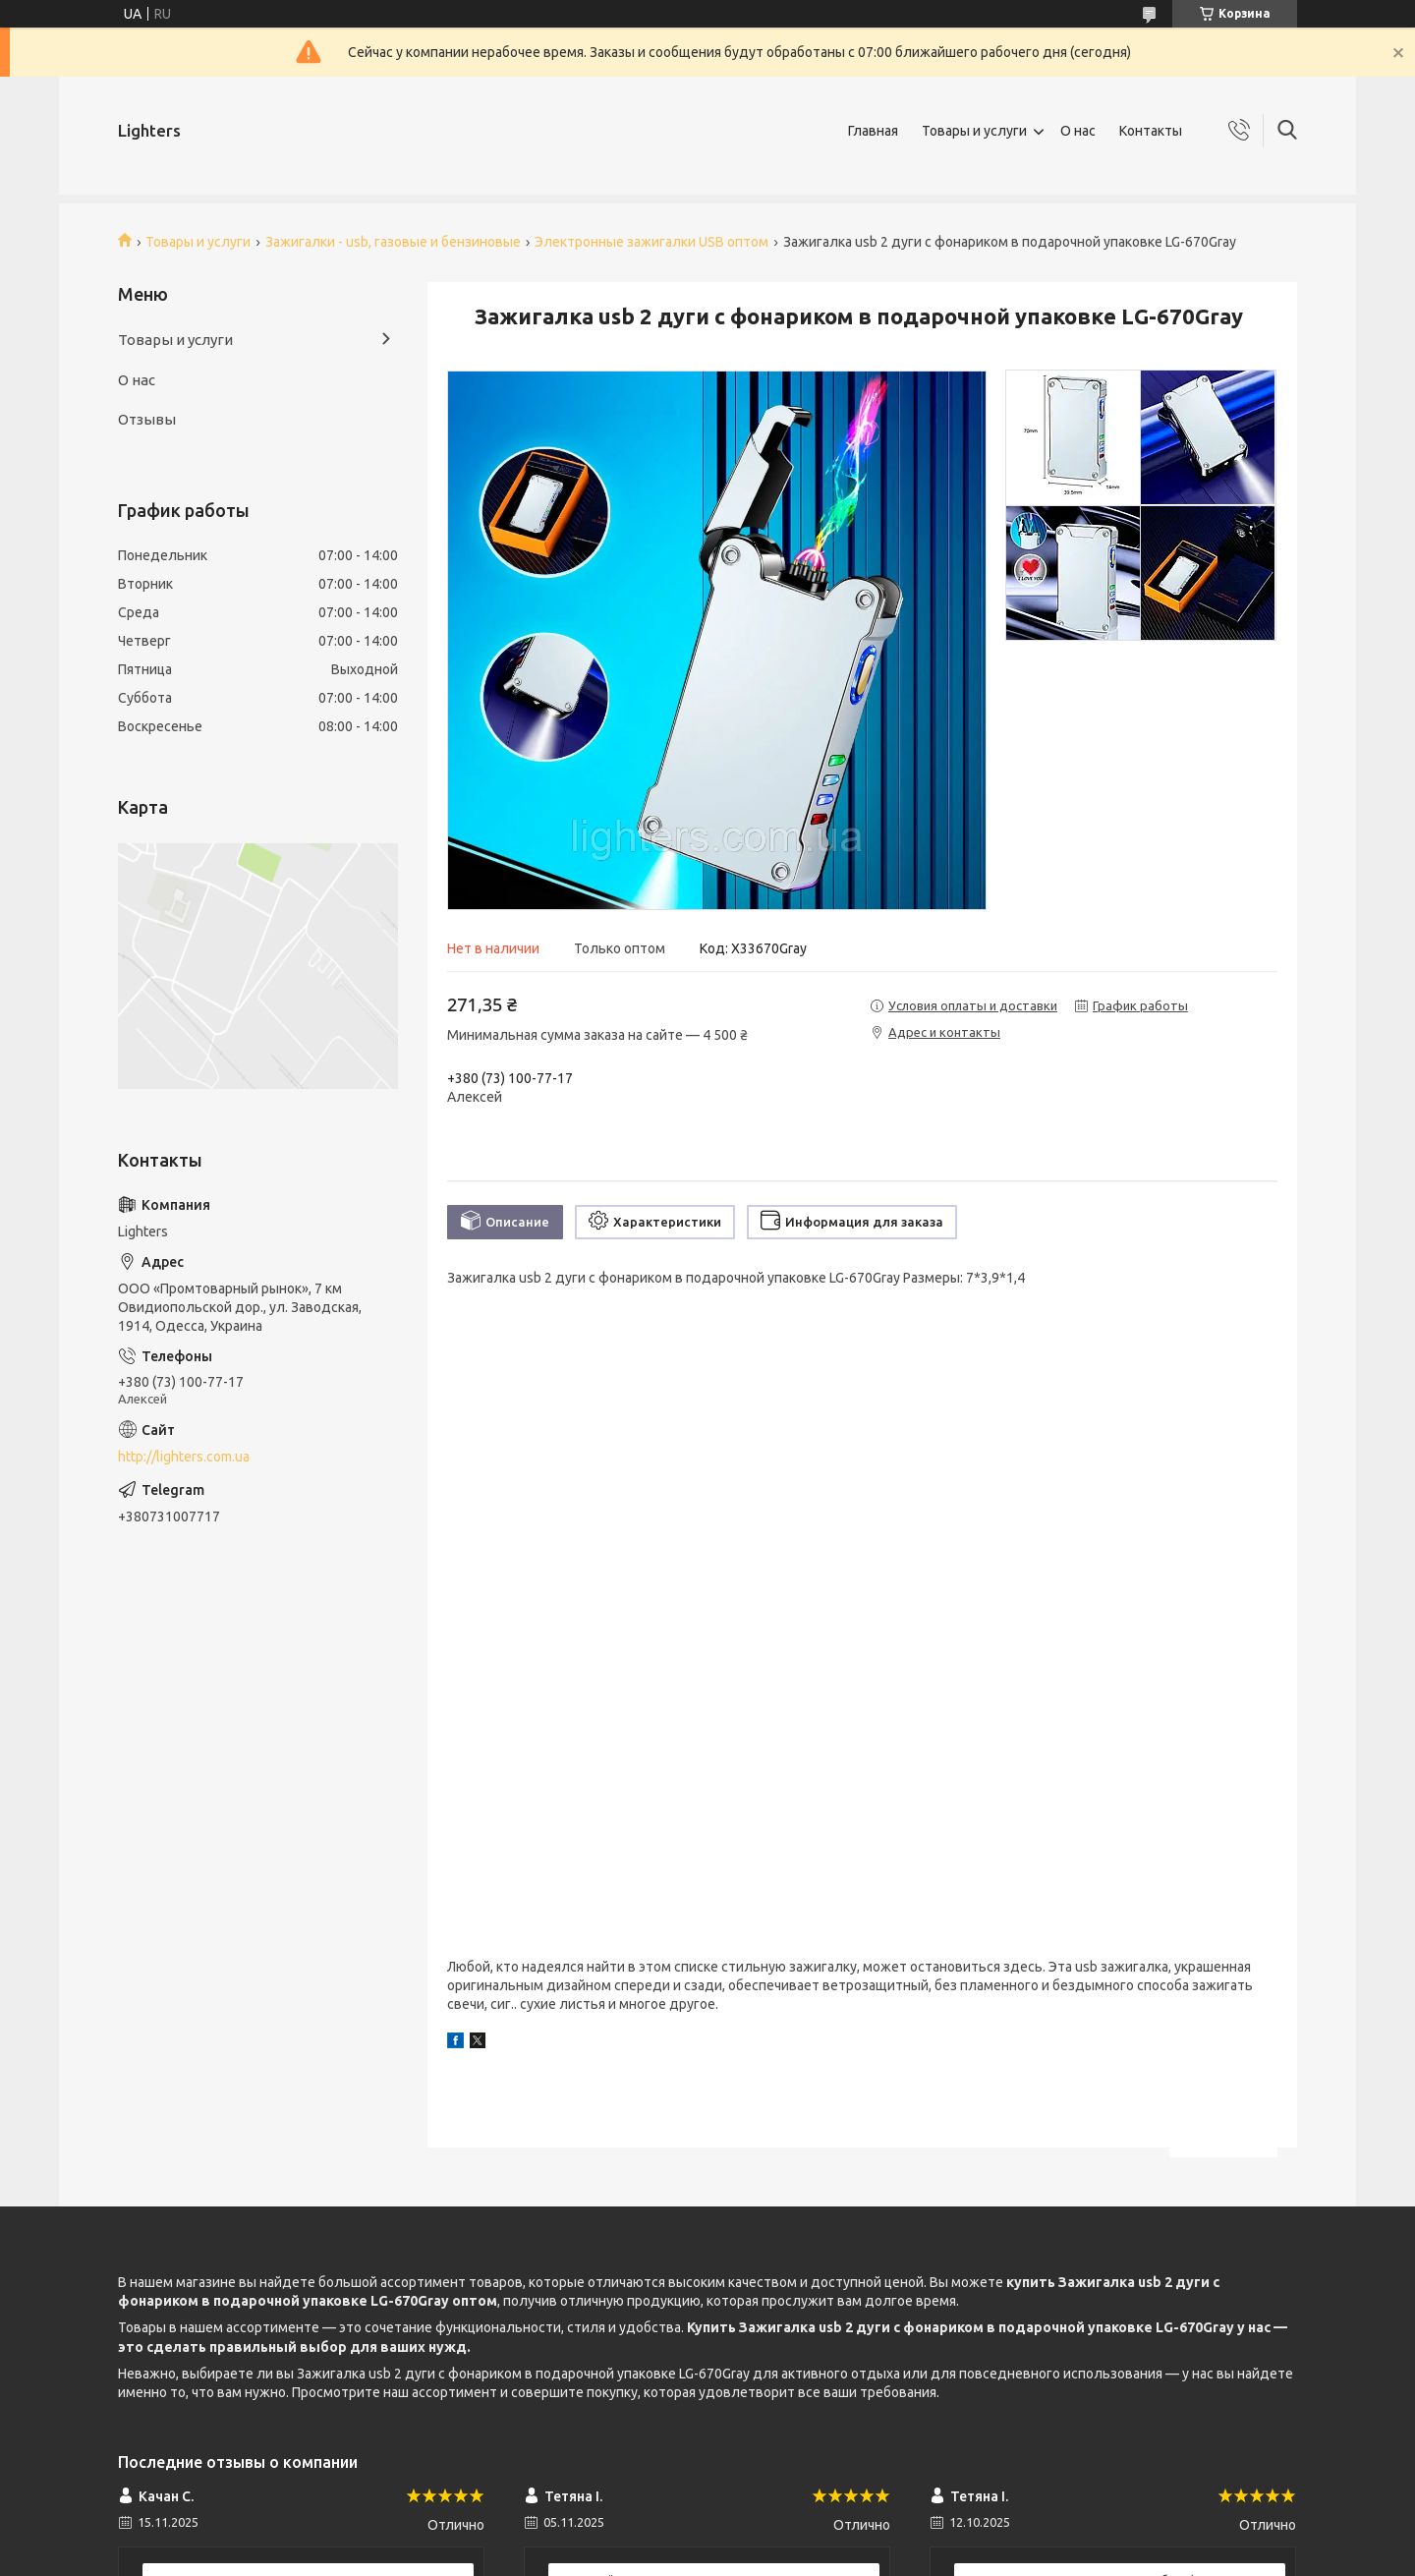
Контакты (1150, 131)
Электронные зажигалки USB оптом (651, 242)
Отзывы (147, 419)
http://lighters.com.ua (184, 1456)
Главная (873, 131)
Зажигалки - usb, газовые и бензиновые (393, 242)
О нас (1078, 131)
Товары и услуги (974, 131)
